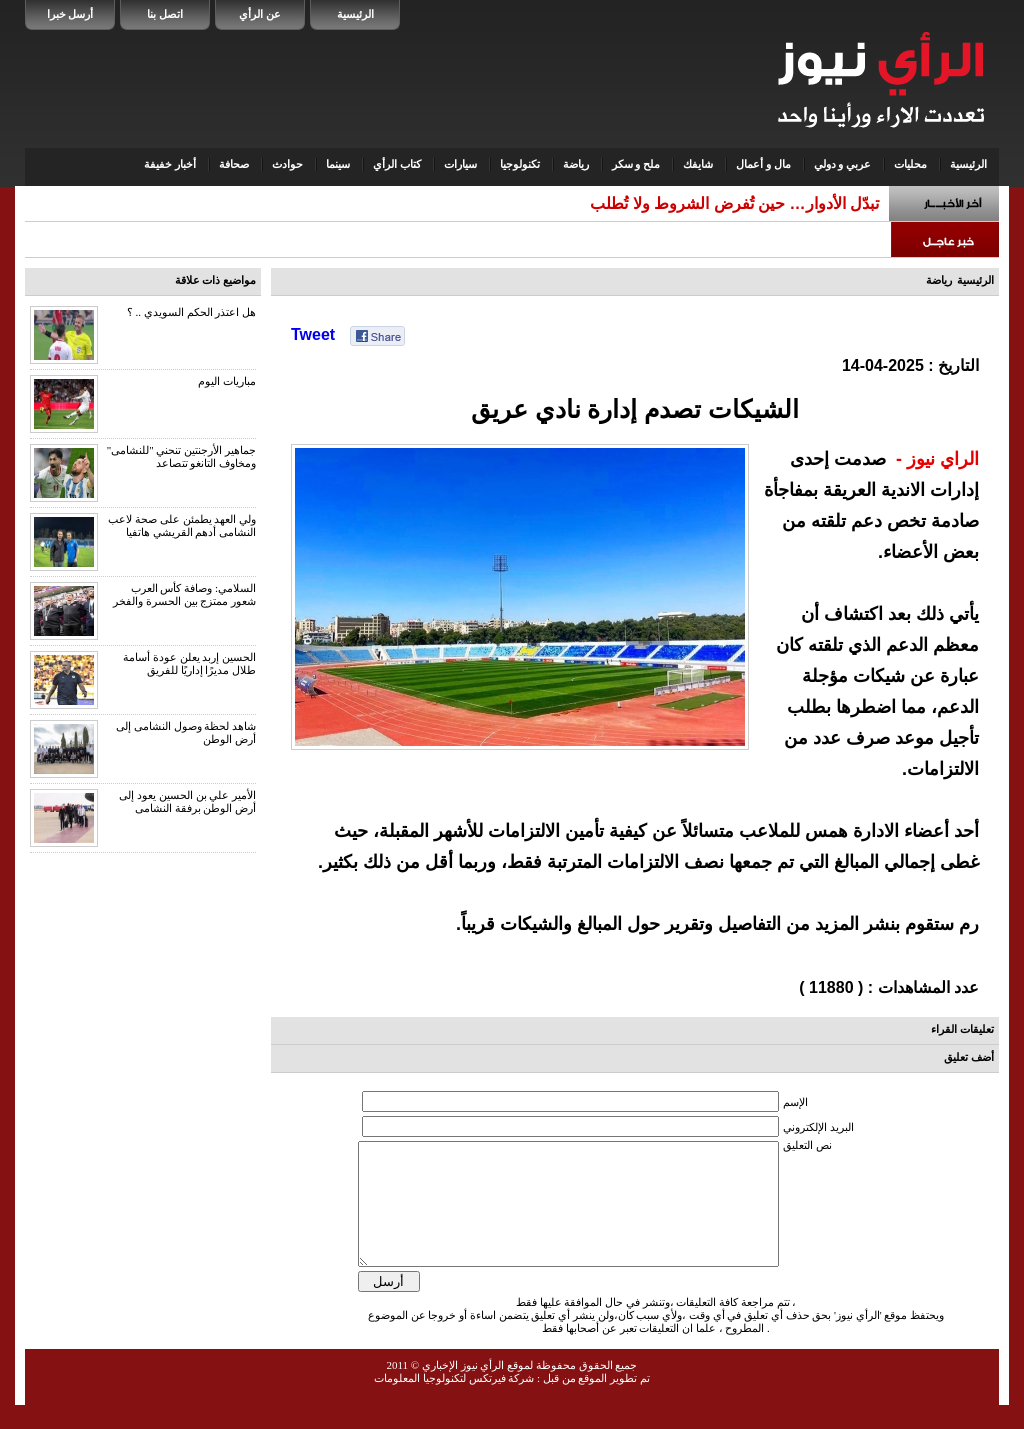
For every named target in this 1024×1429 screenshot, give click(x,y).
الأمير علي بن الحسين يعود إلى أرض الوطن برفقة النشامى (187, 801)
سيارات (460, 164)
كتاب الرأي (397, 164)
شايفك (698, 164)
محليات (910, 164)
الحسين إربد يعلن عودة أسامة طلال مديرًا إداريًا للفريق (189, 663)
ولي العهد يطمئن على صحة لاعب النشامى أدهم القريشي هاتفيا (182, 525)
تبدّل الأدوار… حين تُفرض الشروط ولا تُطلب (734, 203)
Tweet (313, 334)
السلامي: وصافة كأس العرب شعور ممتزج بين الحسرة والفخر (184, 594)
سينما (338, 164)
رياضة (576, 164)
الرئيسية (355, 14)
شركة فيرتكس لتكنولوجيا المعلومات (454, 1402)
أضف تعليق (969, 1057)
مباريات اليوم (227, 381)
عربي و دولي (843, 164)
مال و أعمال (763, 164)
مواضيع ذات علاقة (216, 280)
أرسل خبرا (70, 14)
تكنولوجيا (520, 164)
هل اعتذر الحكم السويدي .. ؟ (191, 312)
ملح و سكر (636, 164)
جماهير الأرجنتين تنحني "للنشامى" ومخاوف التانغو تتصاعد (181, 456)
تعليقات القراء (962, 1029)
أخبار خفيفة (170, 164)
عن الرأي (260, 14)
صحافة (234, 164)
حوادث (287, 164)
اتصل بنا (165, 14)
